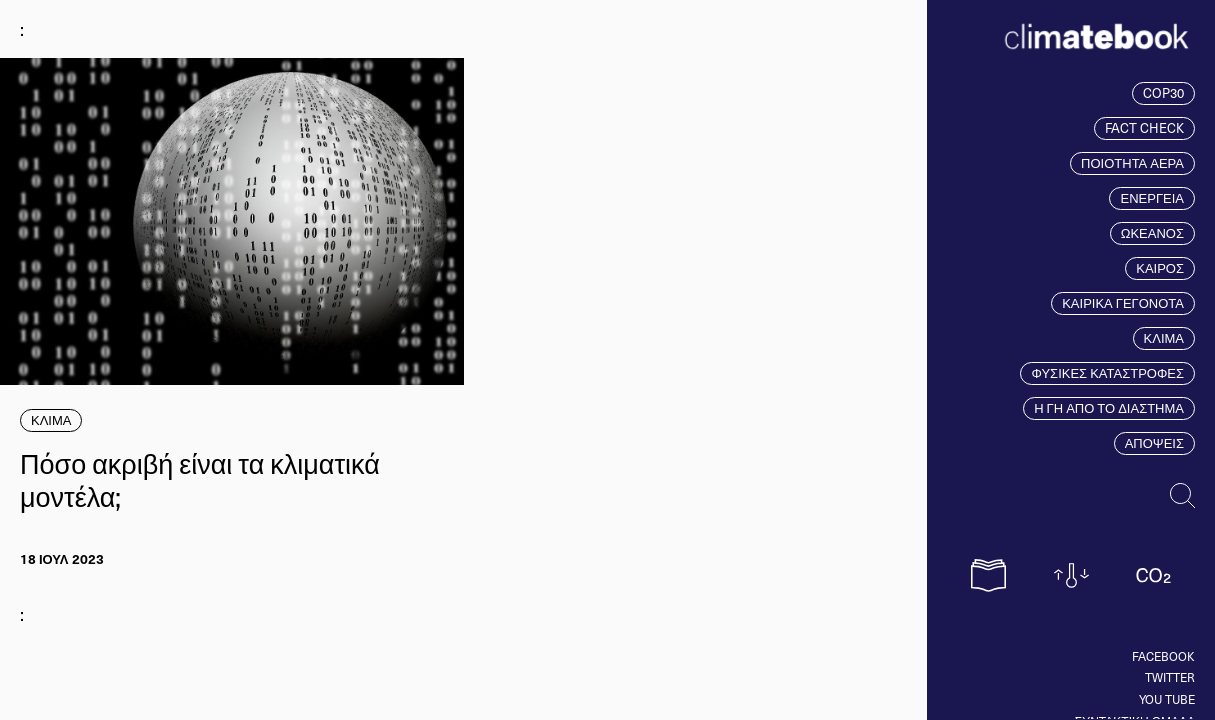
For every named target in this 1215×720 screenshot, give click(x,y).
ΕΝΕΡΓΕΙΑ (1152, 198)
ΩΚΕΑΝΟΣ (1152, 233)
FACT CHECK (1144, 128)
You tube (1167, 699)
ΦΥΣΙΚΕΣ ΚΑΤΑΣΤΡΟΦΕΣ (1107, 373)
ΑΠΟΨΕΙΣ (1154, 443)
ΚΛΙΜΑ (1164, 338)
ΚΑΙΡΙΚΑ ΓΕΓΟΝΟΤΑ (1123, 303)
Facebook (1163, 656)
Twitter (1170, 677)
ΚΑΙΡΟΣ (1160, 268)
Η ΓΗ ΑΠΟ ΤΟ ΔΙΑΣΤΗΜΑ (1109, 408)
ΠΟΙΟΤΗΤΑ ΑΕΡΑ (1132, 163)
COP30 (1163, 93)
